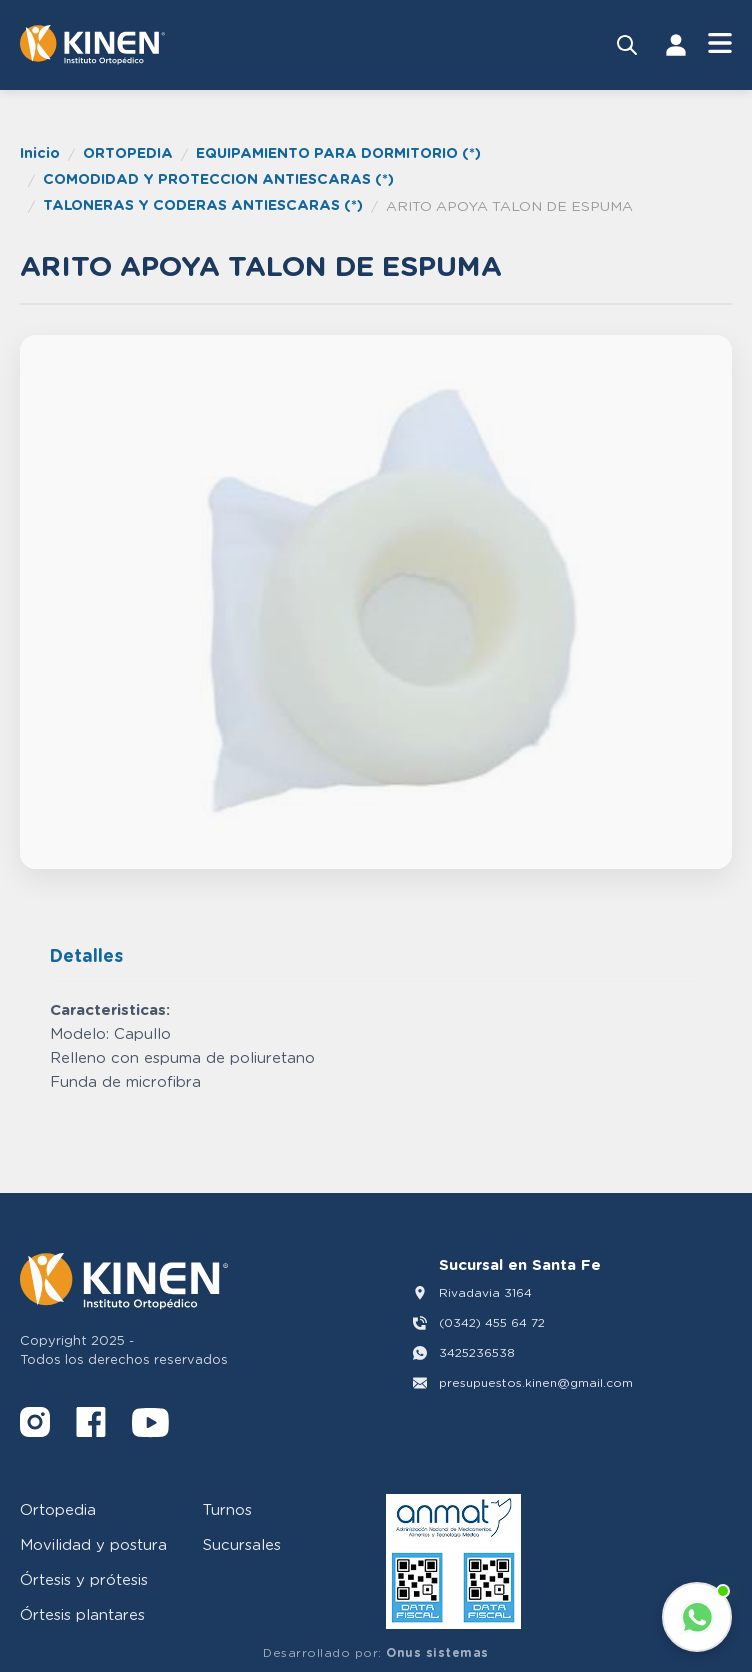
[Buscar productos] (627, 45)
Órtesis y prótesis (84, 1579)
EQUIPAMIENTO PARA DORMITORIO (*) (338, 152)
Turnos (227, 1509)
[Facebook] (91, 1425)
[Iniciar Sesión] (676, 45)
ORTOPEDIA (128, 152)
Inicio (40, 152)
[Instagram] (35, 1425)
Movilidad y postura (93, 1544)
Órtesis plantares (82, 1614)
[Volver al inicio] (92, 45)
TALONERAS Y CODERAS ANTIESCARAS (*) (203, 204)
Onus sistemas (437, 1652)
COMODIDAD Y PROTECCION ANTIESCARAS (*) (218, 178)
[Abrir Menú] (720, 44)
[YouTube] (150, 1425)
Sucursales (242, 1544)
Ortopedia (58, 1509)
